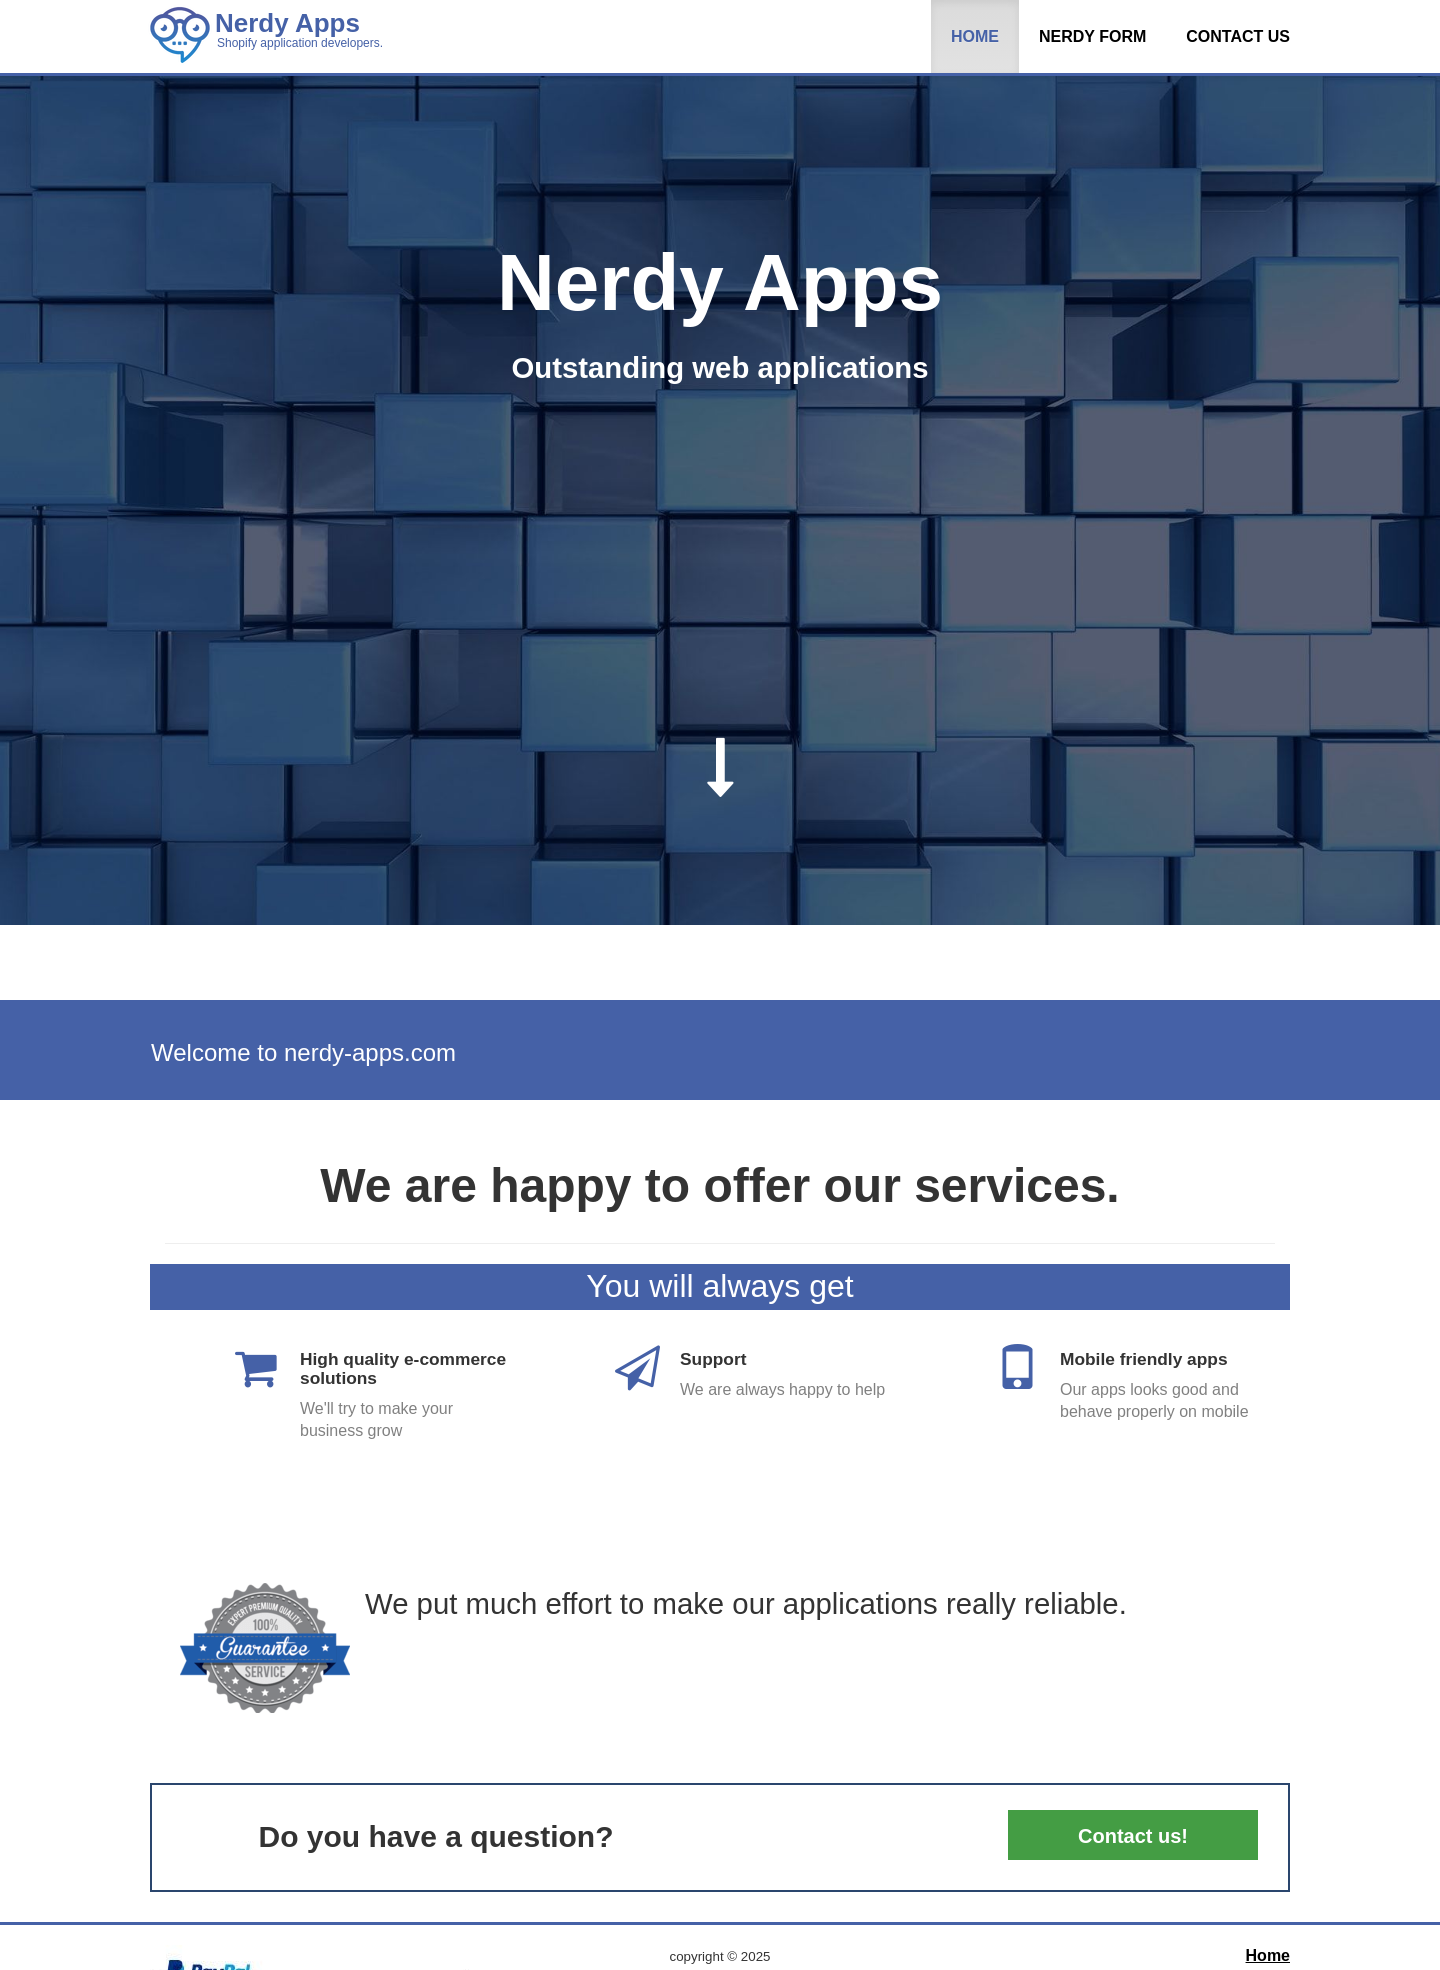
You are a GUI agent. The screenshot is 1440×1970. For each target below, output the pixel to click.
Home (975, 36)
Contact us (1238, 36)
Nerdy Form (1092, 36)
